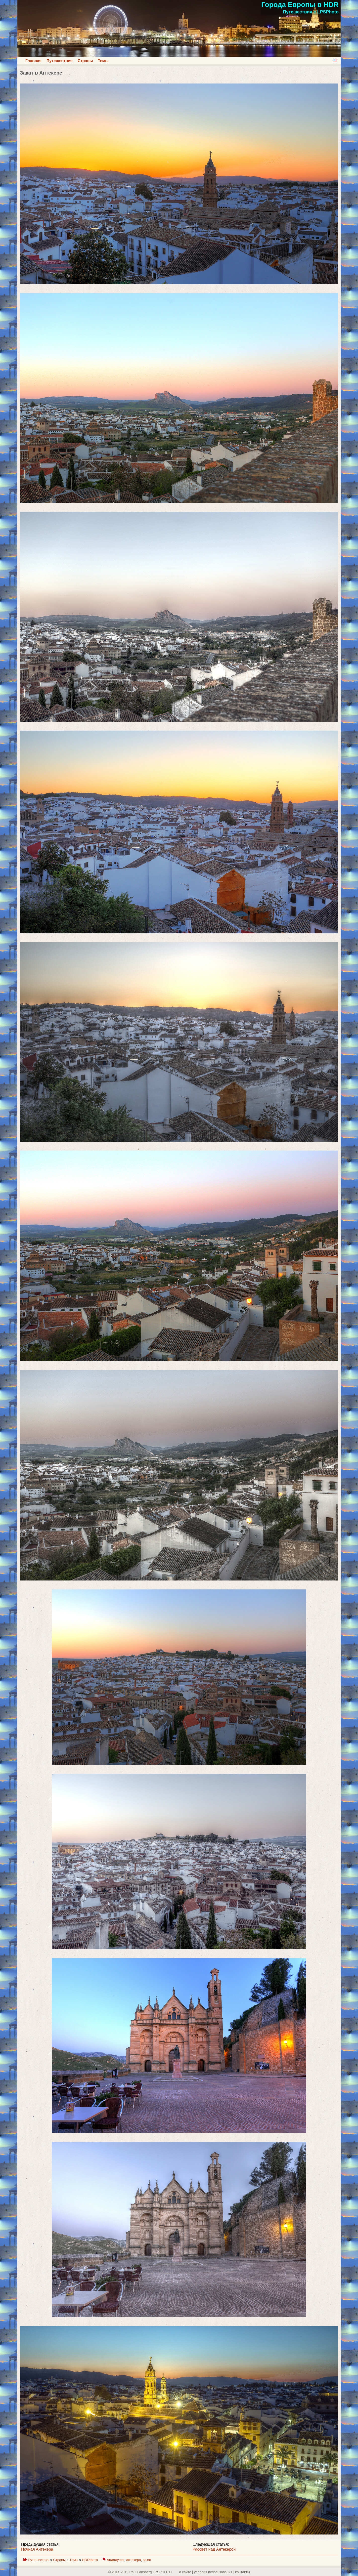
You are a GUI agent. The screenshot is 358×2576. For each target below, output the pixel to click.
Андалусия (115, 2560)
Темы (103, 61)
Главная (33, 61)
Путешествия (59, 61)
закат (147, 2560)
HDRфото (90, 2560)
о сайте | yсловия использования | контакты (214, 2572)
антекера (133, 2560)
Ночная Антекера (37, 2549)
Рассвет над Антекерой (214, 2549)
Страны (85, 61)
